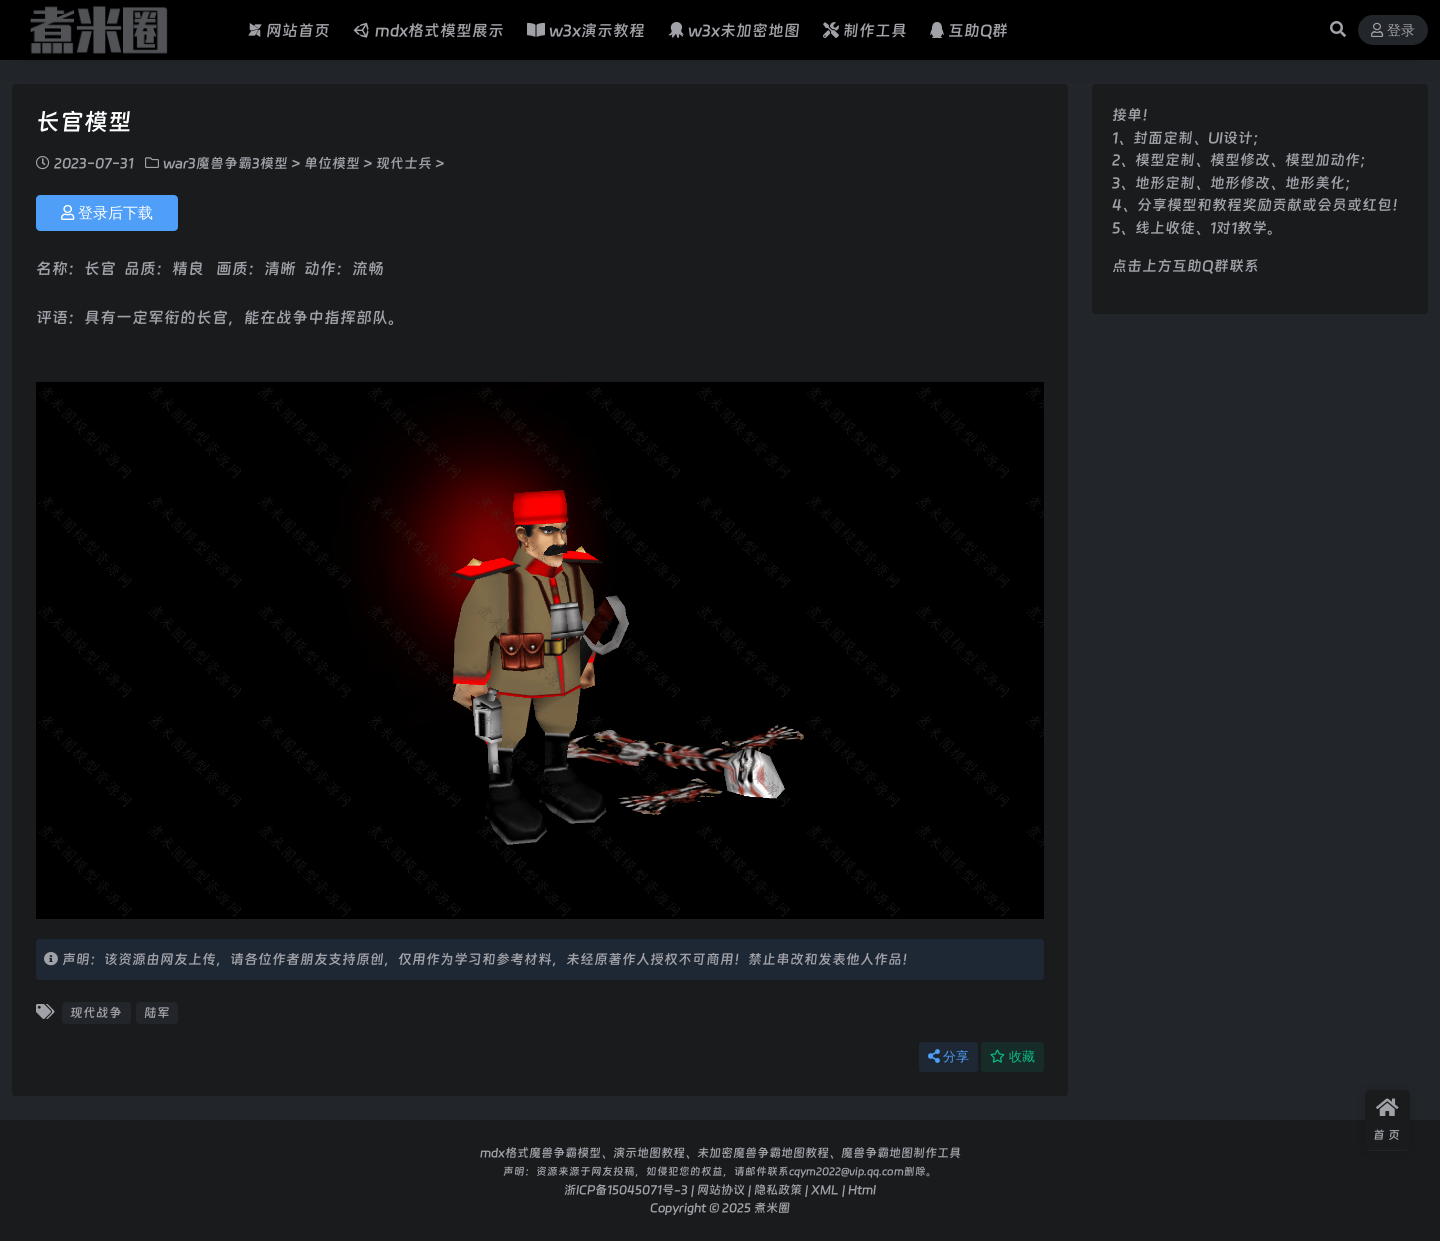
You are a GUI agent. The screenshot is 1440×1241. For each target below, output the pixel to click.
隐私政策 (778, 1189)
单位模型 (332, 163)
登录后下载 (107, 213)
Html (862, 1189)
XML (825, 1189)
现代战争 (96, 1012)
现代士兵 (404, 163)
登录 (1393, 30)
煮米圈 (772, 1207)
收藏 (1012, 1056)
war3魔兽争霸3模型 (225, 163)
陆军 (157, 1012)
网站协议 (721, 1189)
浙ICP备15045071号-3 (626, 1189)
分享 (948, 1056)
